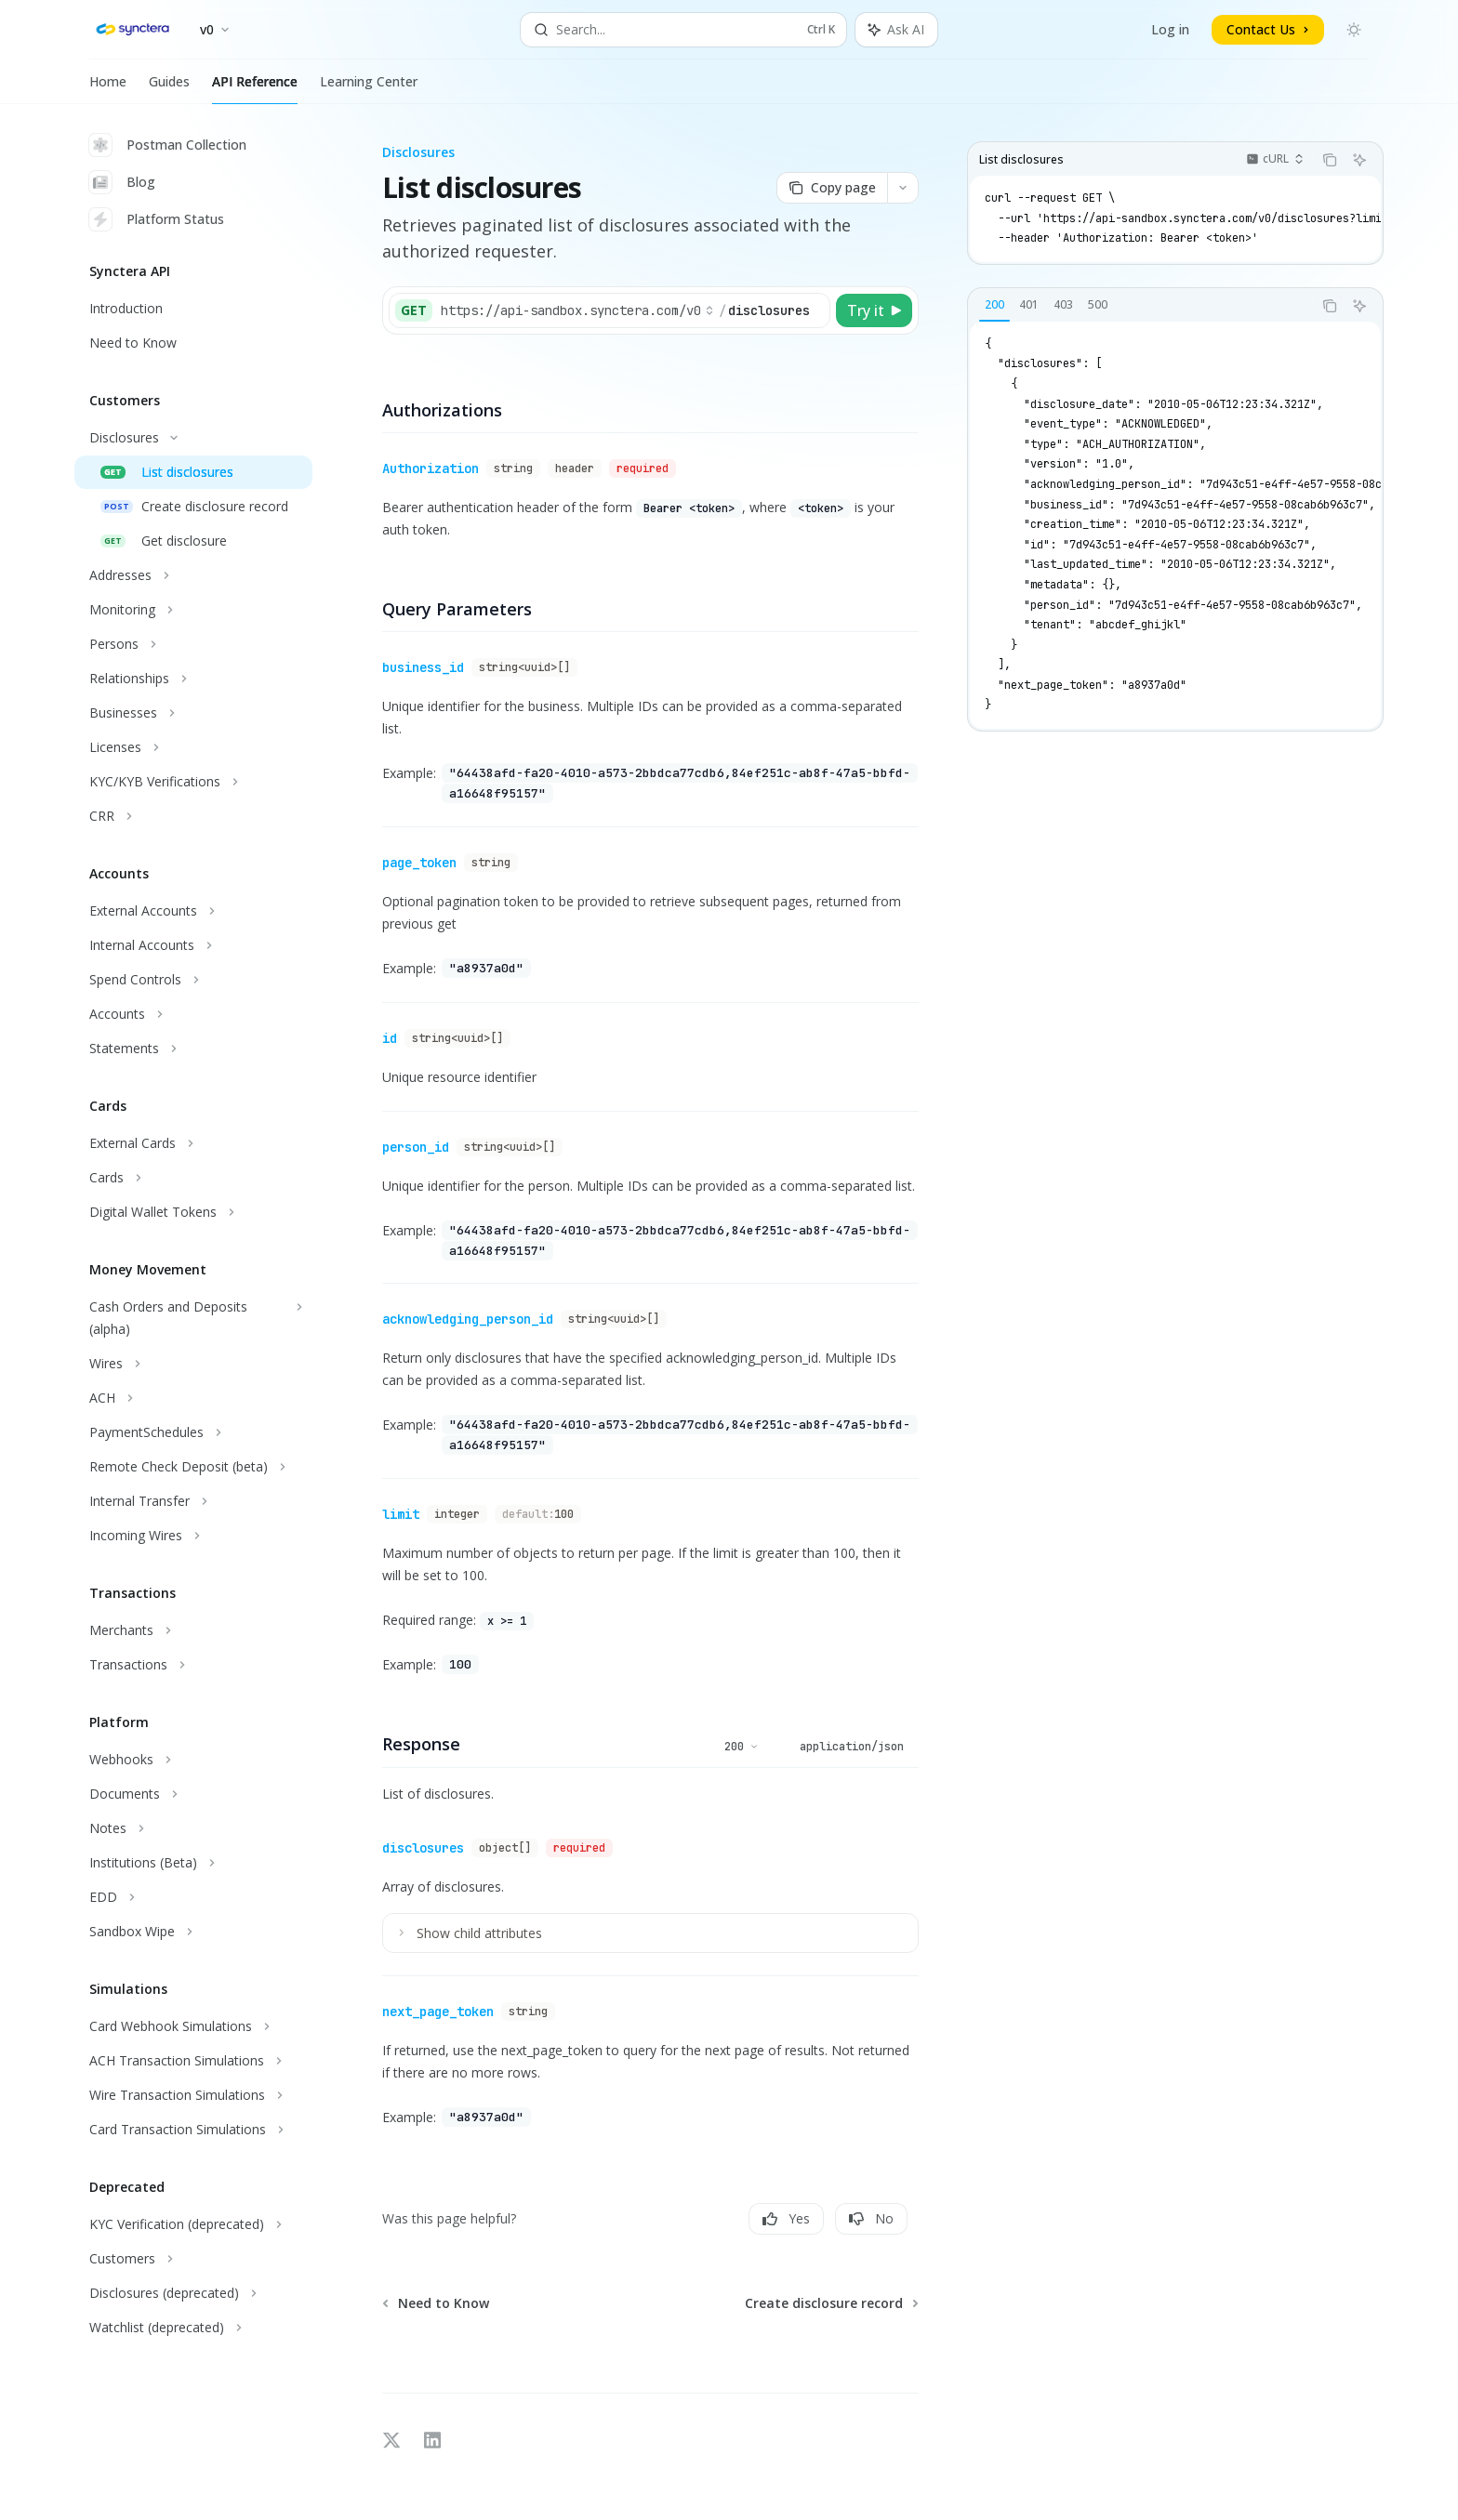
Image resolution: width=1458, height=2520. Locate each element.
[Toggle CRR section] (193, 816)
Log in (1170, 29)
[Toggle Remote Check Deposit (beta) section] (193, 1467)
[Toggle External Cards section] (193, 1143)
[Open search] (683, 29)
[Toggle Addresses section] (193, 575)
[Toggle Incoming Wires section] (193, 1535)
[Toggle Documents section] (193, 1794)
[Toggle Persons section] (193, 644)
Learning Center (369, 88)
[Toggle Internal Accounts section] (193, 945)
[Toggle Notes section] (193, 1828)
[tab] (994, 305)
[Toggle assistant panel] (896, 29)
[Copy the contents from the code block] (1330, 160)
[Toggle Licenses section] (193, 747)
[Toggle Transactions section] (193, 1665)
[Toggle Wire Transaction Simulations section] (193, 2095)
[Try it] (874, 310)
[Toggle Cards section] (193, 1177)
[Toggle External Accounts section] (193, 911)
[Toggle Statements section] (193, 1048)
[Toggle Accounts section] (193, 1014)
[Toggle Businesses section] (193, 713)
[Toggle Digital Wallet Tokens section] (193, 1212)
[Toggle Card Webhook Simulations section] (193, 2026)
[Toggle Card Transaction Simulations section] (193, 2129)
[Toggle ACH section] (193, 1398)
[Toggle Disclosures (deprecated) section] (193, 2293)
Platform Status (156, 219)
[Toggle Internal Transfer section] (193, 1501)
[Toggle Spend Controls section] (193, 979)
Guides (169, 88)
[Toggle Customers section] (193, 2259)
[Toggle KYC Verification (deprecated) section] (193, 2224)
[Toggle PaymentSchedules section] (193, 1432)
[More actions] (903, 188)
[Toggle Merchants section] (193, 1630)
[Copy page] (831, 188)
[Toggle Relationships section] (193, 678)
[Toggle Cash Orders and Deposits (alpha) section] (193, 1318)
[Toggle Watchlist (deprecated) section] (193, 2327)
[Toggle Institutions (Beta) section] (193, 1863)
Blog (122, 182)
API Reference (255, 88)
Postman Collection (167, 145)
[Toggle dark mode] (1354, 30)
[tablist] (1140, 306)
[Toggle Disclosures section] (193, 438)
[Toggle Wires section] (193, 1363)
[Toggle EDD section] (193, 1897)
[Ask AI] (1359, 160)
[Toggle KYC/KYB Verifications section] (193, 781)
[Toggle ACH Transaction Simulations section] (193, 2061)
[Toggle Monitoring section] (193, 610)
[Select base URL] (577, 310)
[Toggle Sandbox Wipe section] (193, 1931)
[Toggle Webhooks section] (193, 1759)
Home (107, 88)
